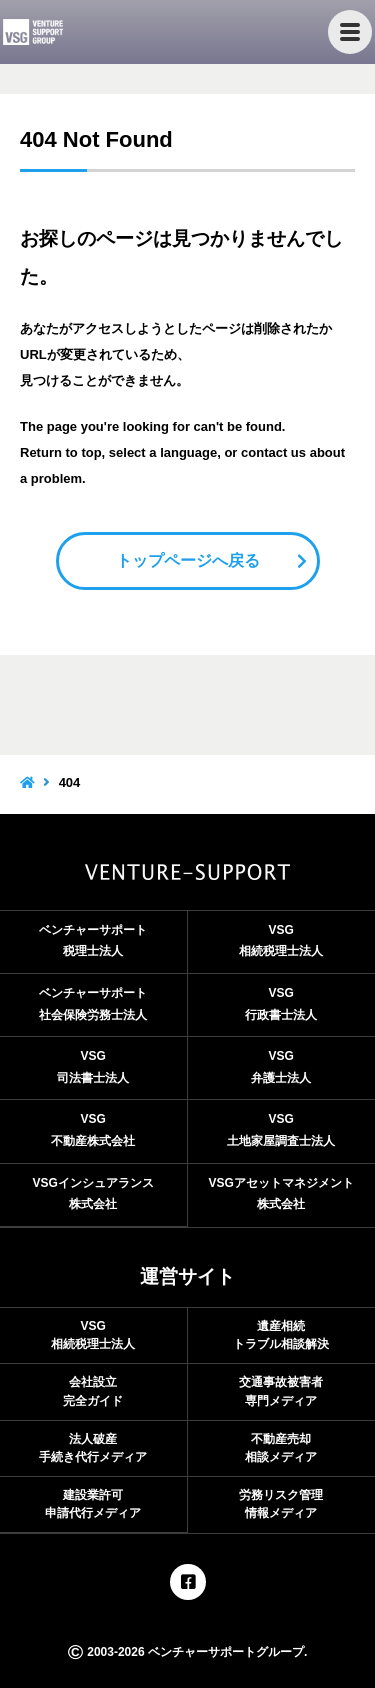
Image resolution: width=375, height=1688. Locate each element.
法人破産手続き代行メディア (93, 1448)
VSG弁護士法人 (281, 1067)
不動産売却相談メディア (281, 1448)
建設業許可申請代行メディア (93, 1504)
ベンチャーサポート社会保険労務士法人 (93, 1004)
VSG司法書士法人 (93, 1067)
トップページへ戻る (188, 560)
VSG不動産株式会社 (93, 1130)
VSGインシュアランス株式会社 (93, 1194)
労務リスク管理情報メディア (281, 1504)
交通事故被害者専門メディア (281, 1391)
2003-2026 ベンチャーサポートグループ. (188, 1652)
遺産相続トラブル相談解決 (281, 1335)
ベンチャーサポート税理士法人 (93, 941)
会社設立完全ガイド (93, 1391)
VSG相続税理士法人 (281, 941)
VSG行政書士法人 (281, 1004)
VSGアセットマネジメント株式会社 (281, 1194)
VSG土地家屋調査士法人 (281, 1130)
